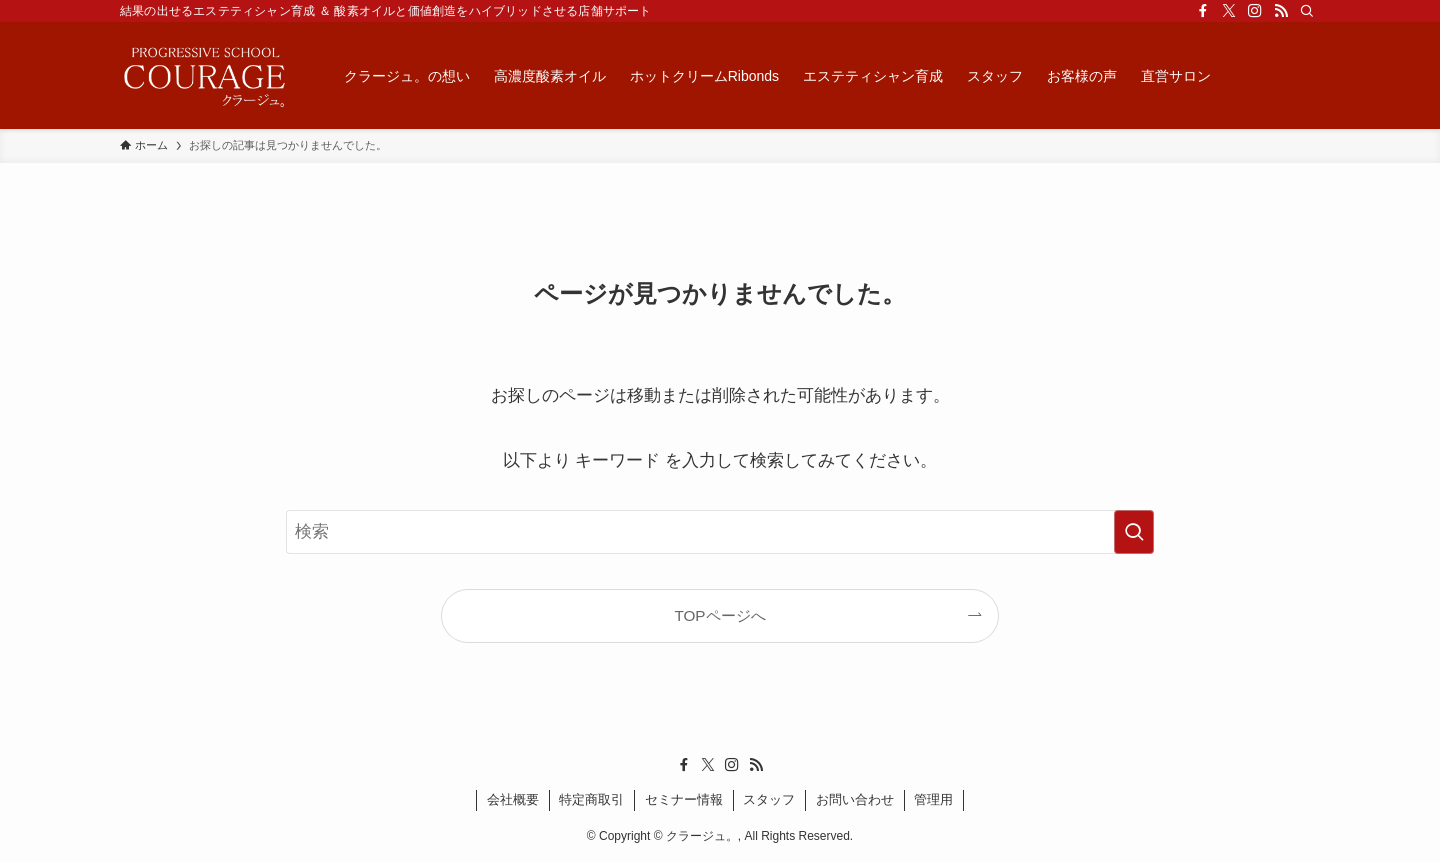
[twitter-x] (1229, 11)
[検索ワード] (720, 532)
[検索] (1307, 11)
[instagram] (1255, 11)
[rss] (1281, 11)
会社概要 (513, 799)
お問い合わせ (855, 799)
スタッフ (769, 799)
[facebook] (1203, 11)
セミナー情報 (684, 799)
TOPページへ (719, 615)
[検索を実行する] (1134, 532)
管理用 (933, 799)
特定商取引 (591, 799)
